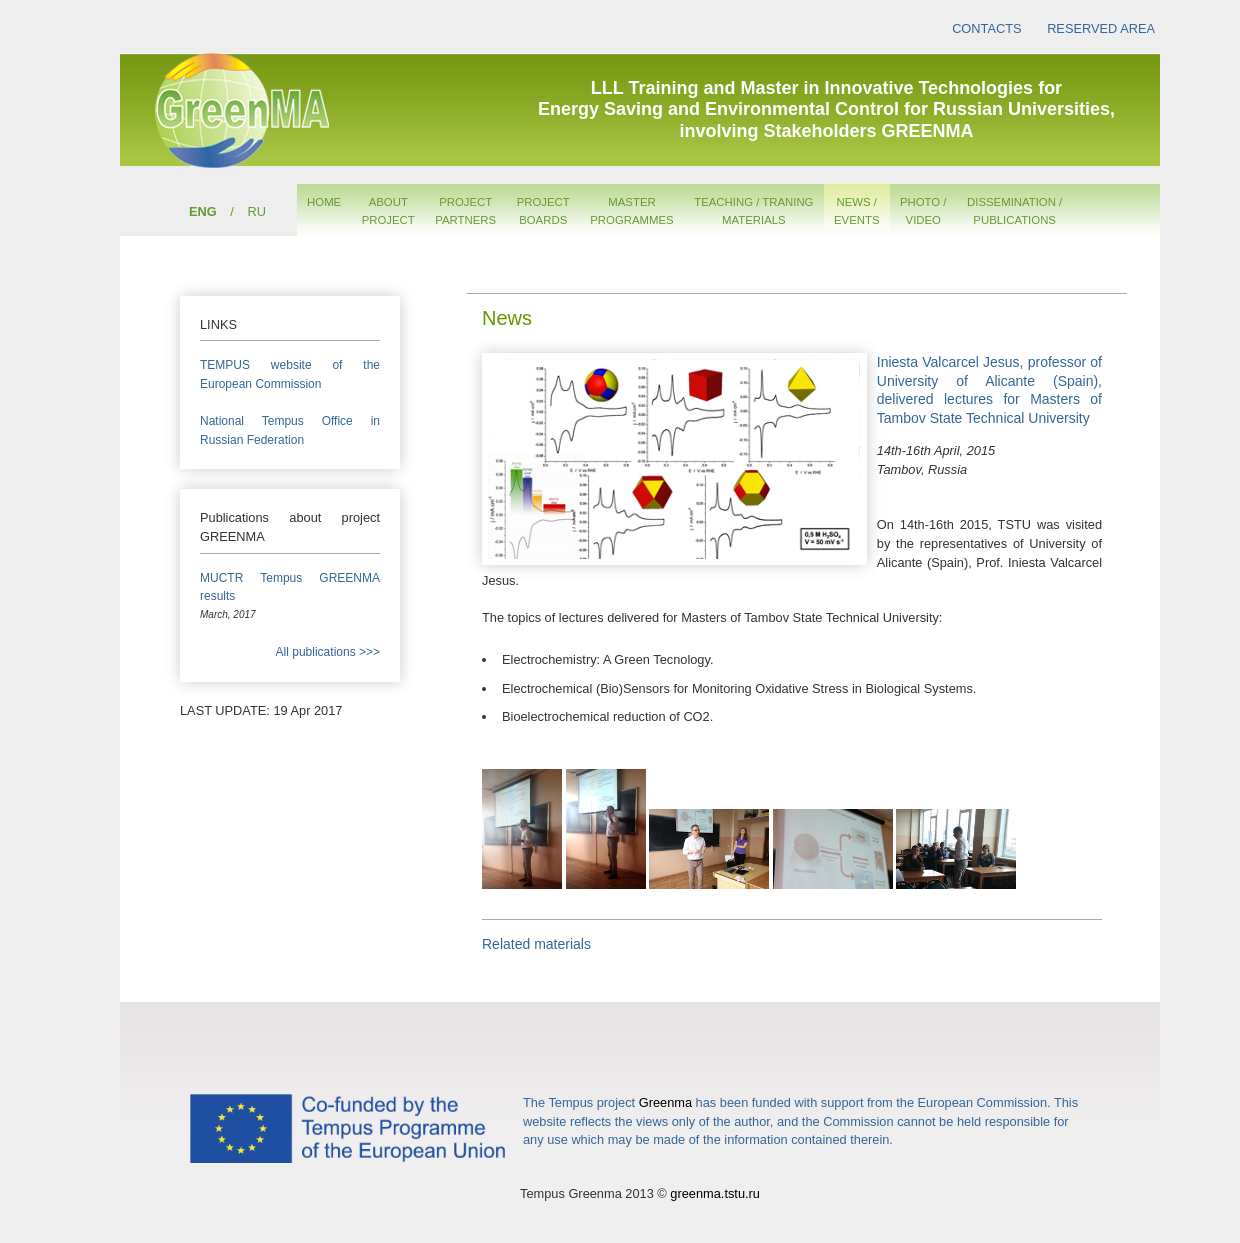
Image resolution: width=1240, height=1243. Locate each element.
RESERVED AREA (1101, 28)
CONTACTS (986, 28)
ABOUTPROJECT (388, 211)
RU (256, 211)
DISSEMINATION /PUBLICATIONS (1014, 211)
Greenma (665, 1102)
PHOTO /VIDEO (923, 211)
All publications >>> (328, 652)
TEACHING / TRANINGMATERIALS (753, 211)
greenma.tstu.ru (715, 1193)
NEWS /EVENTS (857, 211)
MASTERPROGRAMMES (631, 211)
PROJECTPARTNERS (465, 211)
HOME (324, 202)
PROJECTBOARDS (543, 211)
